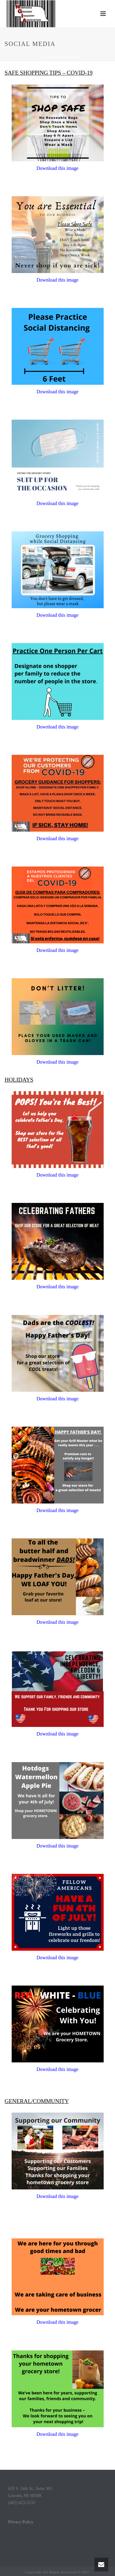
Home (42, 56)
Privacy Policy (20, 2522)
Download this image (57, 280)
